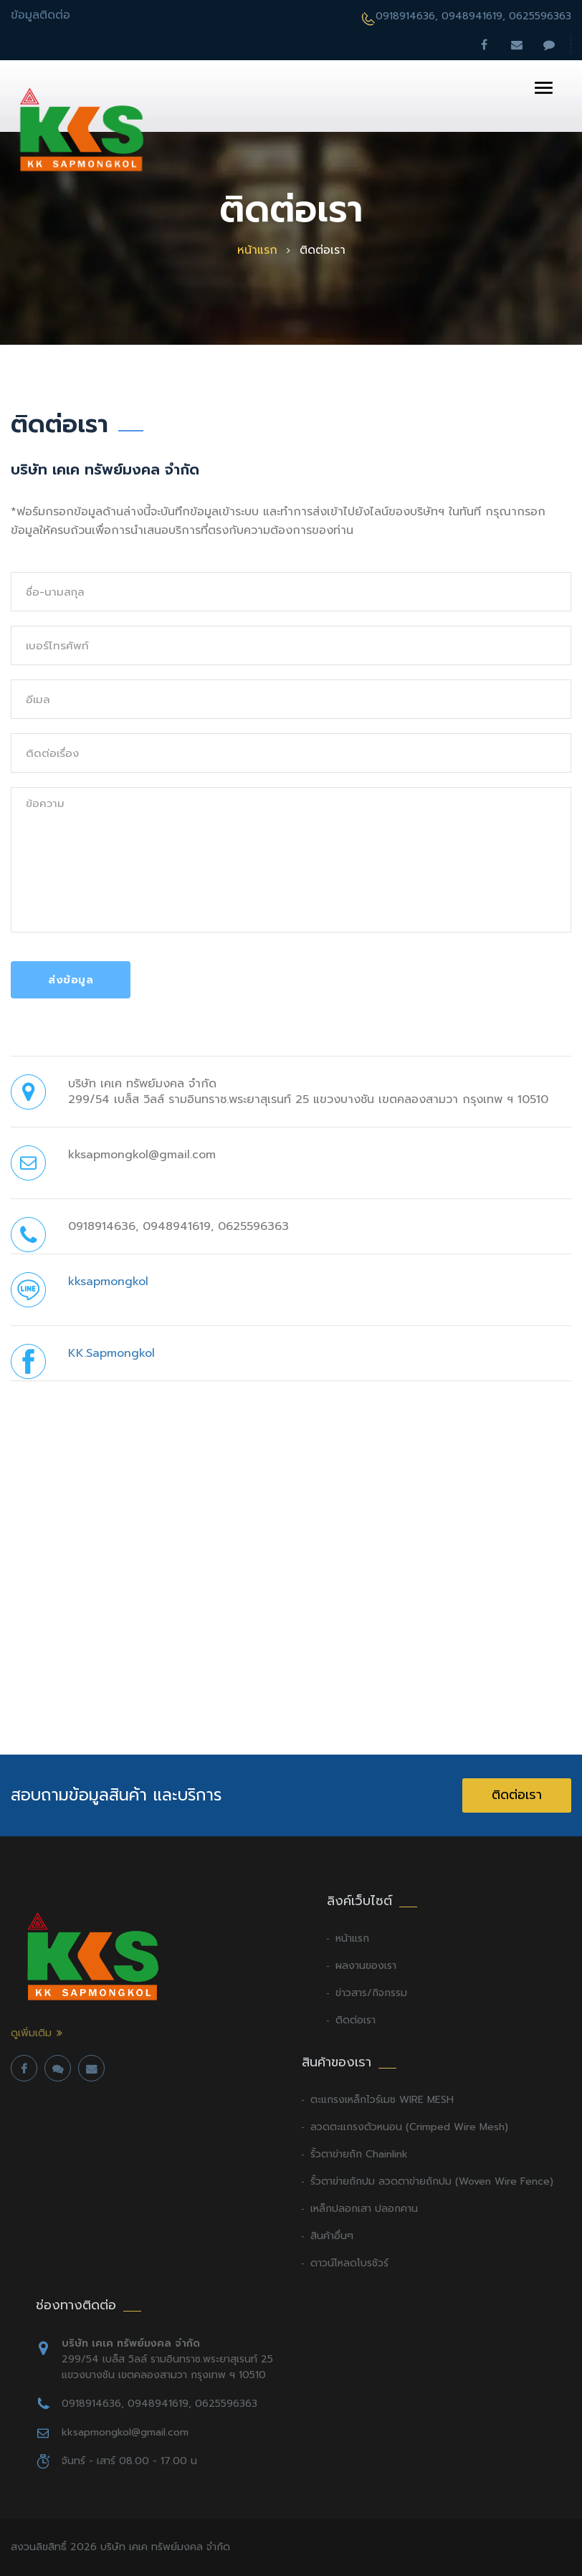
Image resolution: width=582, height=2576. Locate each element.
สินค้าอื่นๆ (331, 2235)
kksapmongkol (108, 1281)
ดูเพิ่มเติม (31, 2033)
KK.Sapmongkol (111, 1353)
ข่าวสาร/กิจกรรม (371, 1992)
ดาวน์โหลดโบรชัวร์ (349, 2263)
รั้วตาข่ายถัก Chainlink (359, 2154)
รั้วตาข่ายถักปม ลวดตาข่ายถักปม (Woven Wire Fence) (431, 2181)
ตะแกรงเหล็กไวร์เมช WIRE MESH (382, 2099)
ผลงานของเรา (365, 1965)
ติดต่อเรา (517, 1795)
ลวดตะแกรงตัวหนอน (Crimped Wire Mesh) (409, 2126)
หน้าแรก (257, 250)
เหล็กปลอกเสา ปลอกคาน (364, 2208)
